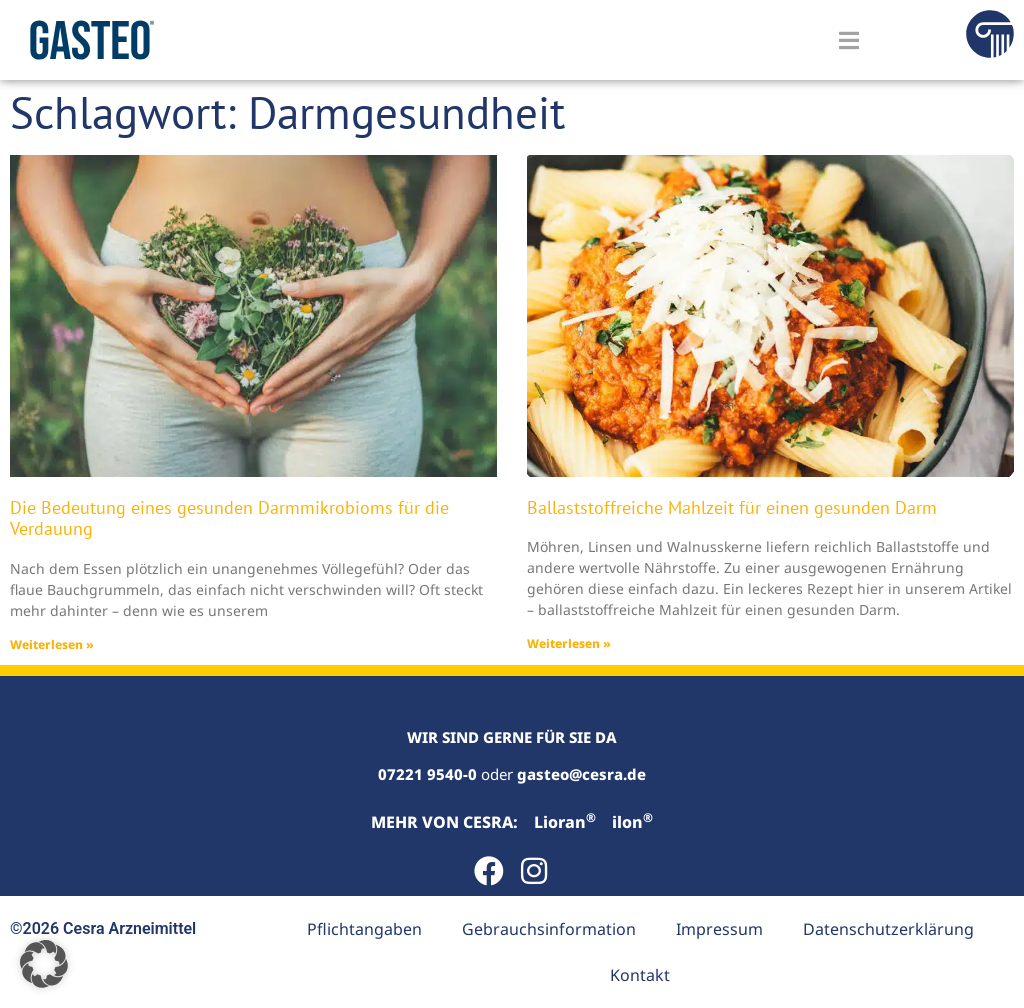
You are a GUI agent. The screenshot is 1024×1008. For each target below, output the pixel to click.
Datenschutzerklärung (888, 929)
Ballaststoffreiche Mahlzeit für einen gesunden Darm (732, 507)
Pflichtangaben (364, 929)
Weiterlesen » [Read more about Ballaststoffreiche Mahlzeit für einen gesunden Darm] (569, 643)
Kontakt (640, 975)
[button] (44, 964)
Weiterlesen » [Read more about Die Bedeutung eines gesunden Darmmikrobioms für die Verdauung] (52, 644)
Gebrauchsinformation (549, 929)
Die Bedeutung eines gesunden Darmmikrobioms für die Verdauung (229, 518)
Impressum (719, 929)
